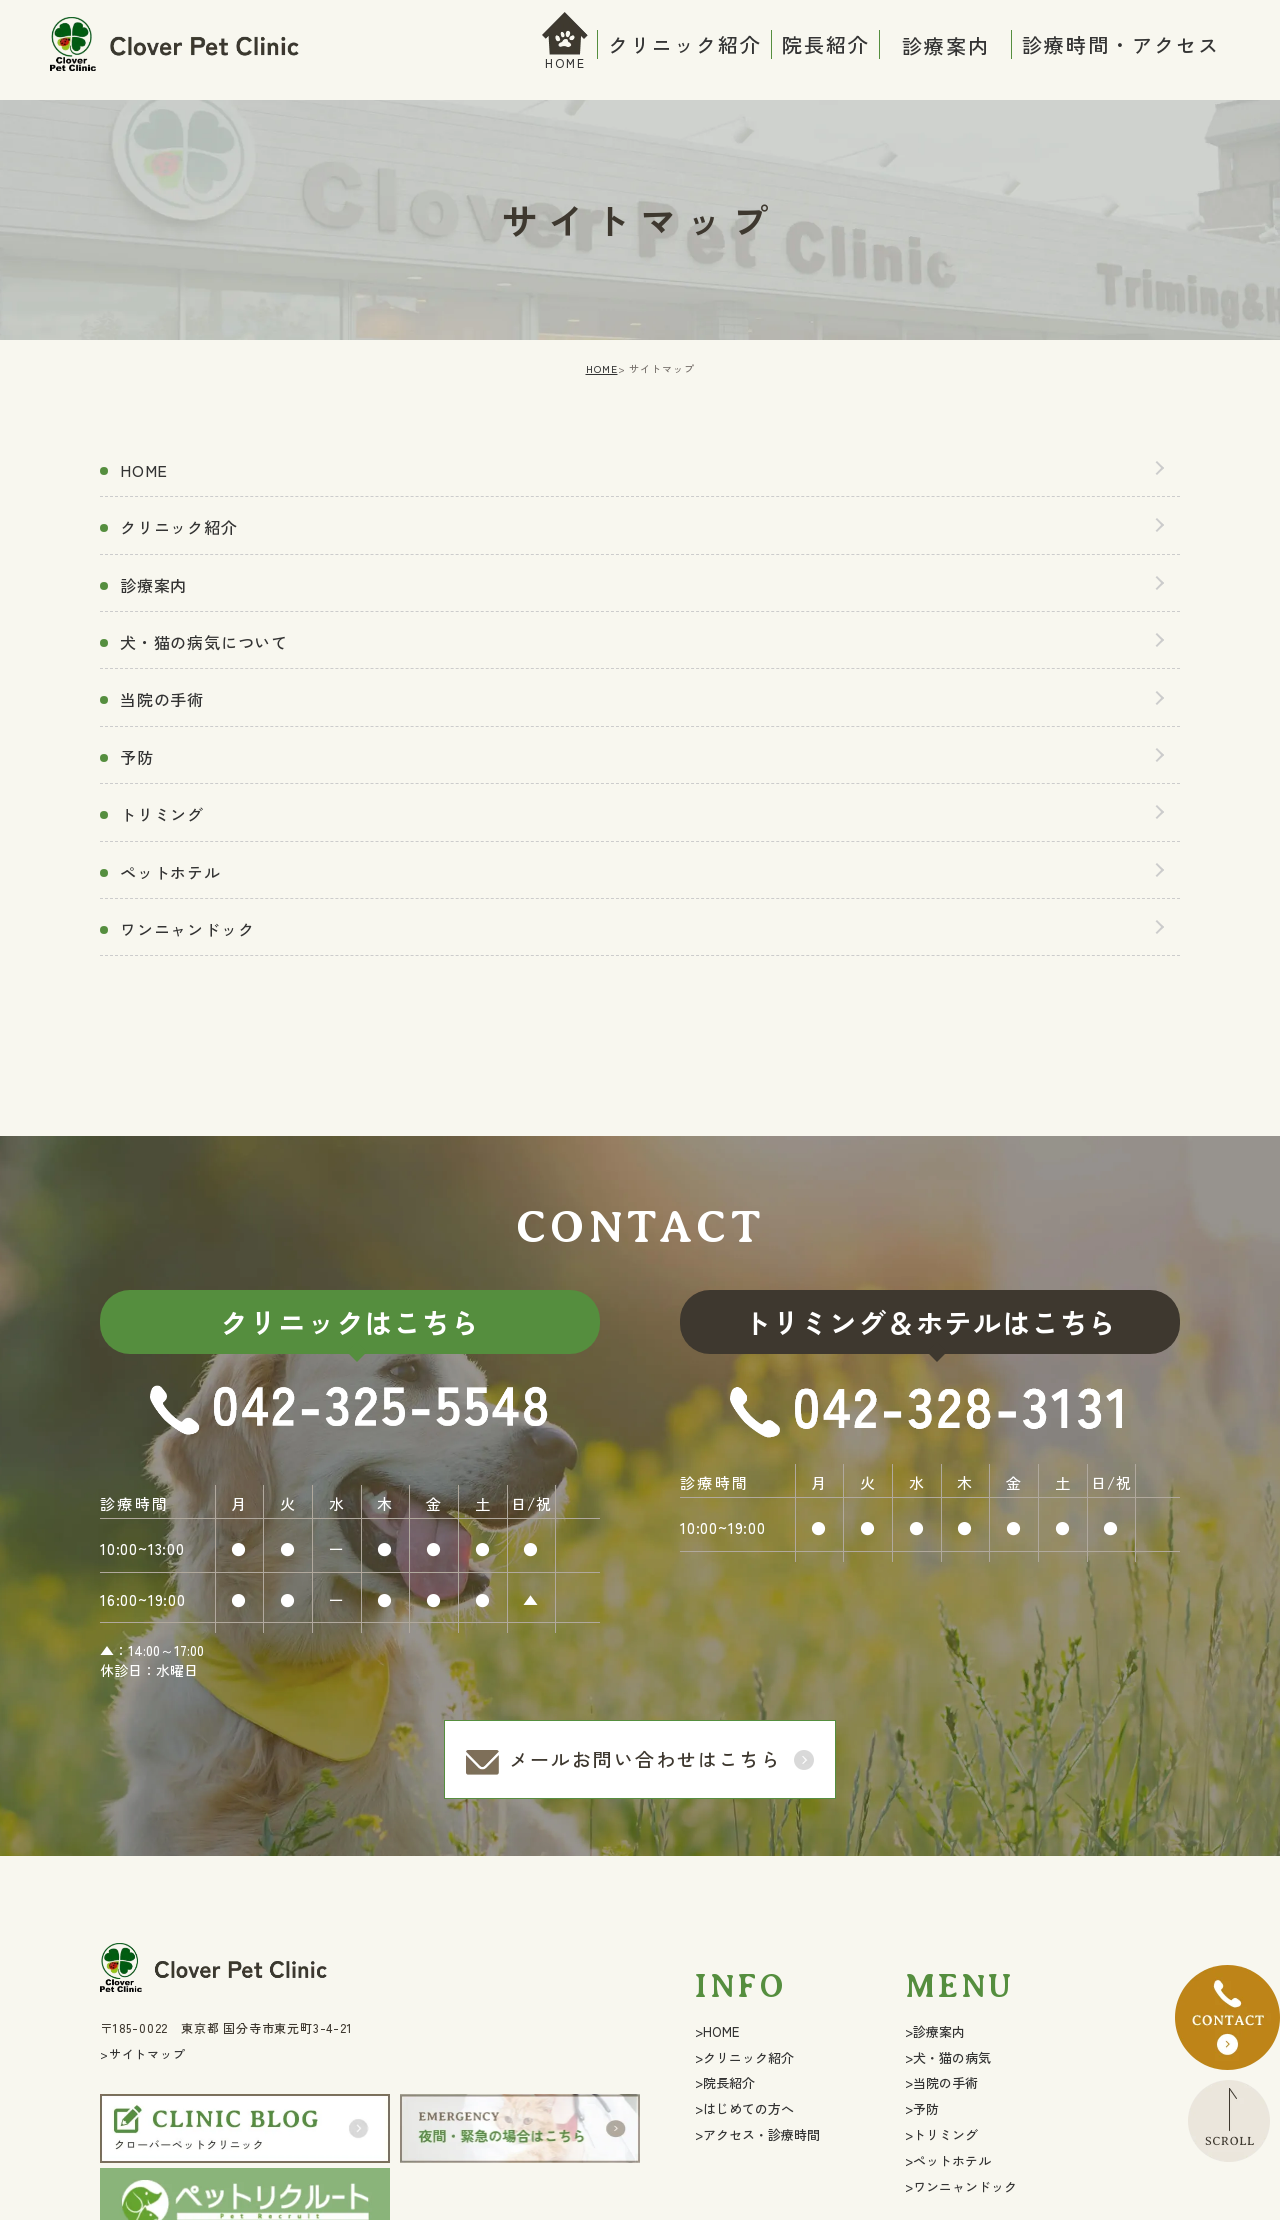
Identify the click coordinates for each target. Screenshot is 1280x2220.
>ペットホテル (948, 2160)
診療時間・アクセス (1121, 44)
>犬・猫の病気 (948, 2057)
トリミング (162, 814)
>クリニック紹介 (744, 2057)
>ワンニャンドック (961, 2186)
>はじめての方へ (744, 2108)
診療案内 (153, 585)
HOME (565, 62)
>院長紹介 (725, 2082)
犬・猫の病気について (204, 642)
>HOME (717, 2031)
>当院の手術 (941, 2082)
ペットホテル (170, 872)
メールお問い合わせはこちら (645, 1758)
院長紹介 (826, 44)
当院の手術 (162, 699)
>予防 (922, 2108)
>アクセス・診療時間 (757, 2134)
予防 (137, 757)
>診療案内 (935, 2031)
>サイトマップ (143, 2053)
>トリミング (941, 2134)
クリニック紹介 (685, 44)
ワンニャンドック (187, 929)
